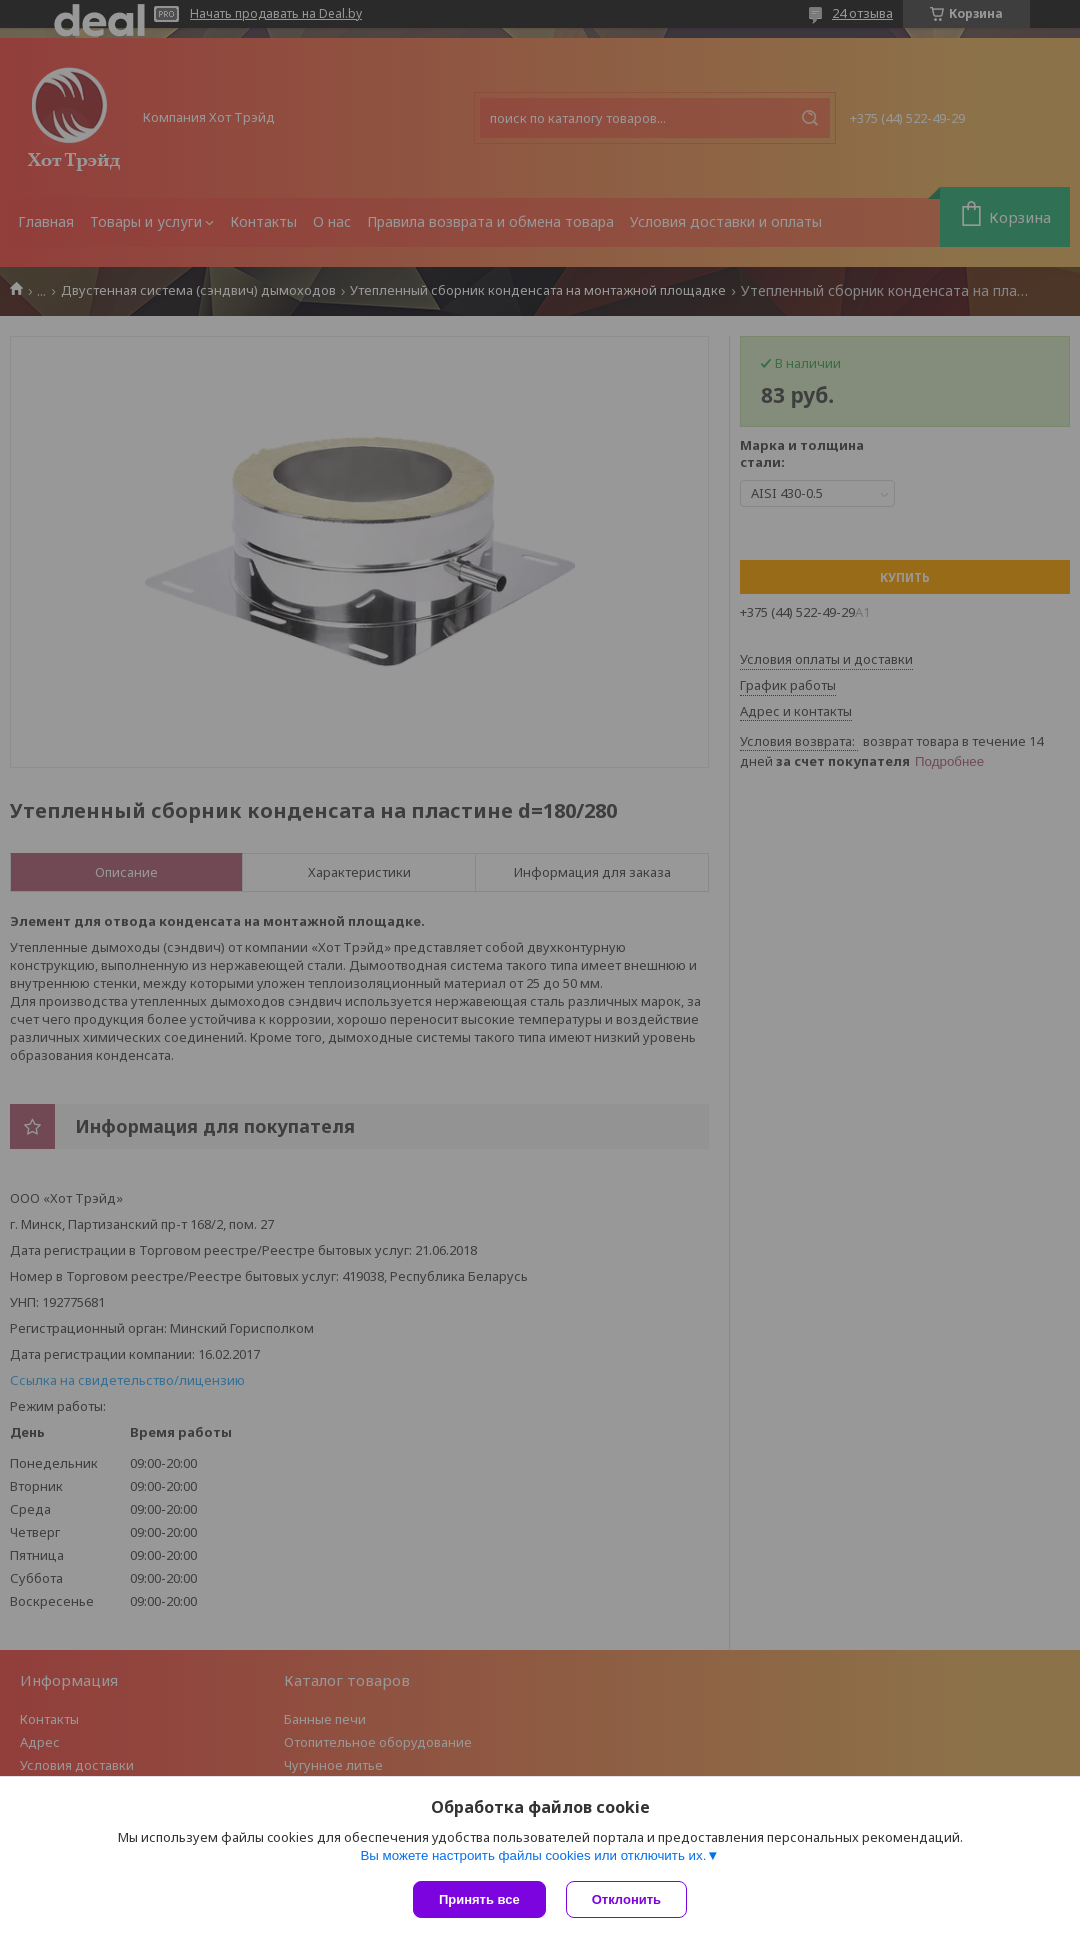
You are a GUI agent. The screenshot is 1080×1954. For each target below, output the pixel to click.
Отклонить (626, 1899)
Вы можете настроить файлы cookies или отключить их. (533, 1855)
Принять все (479, 1899)
